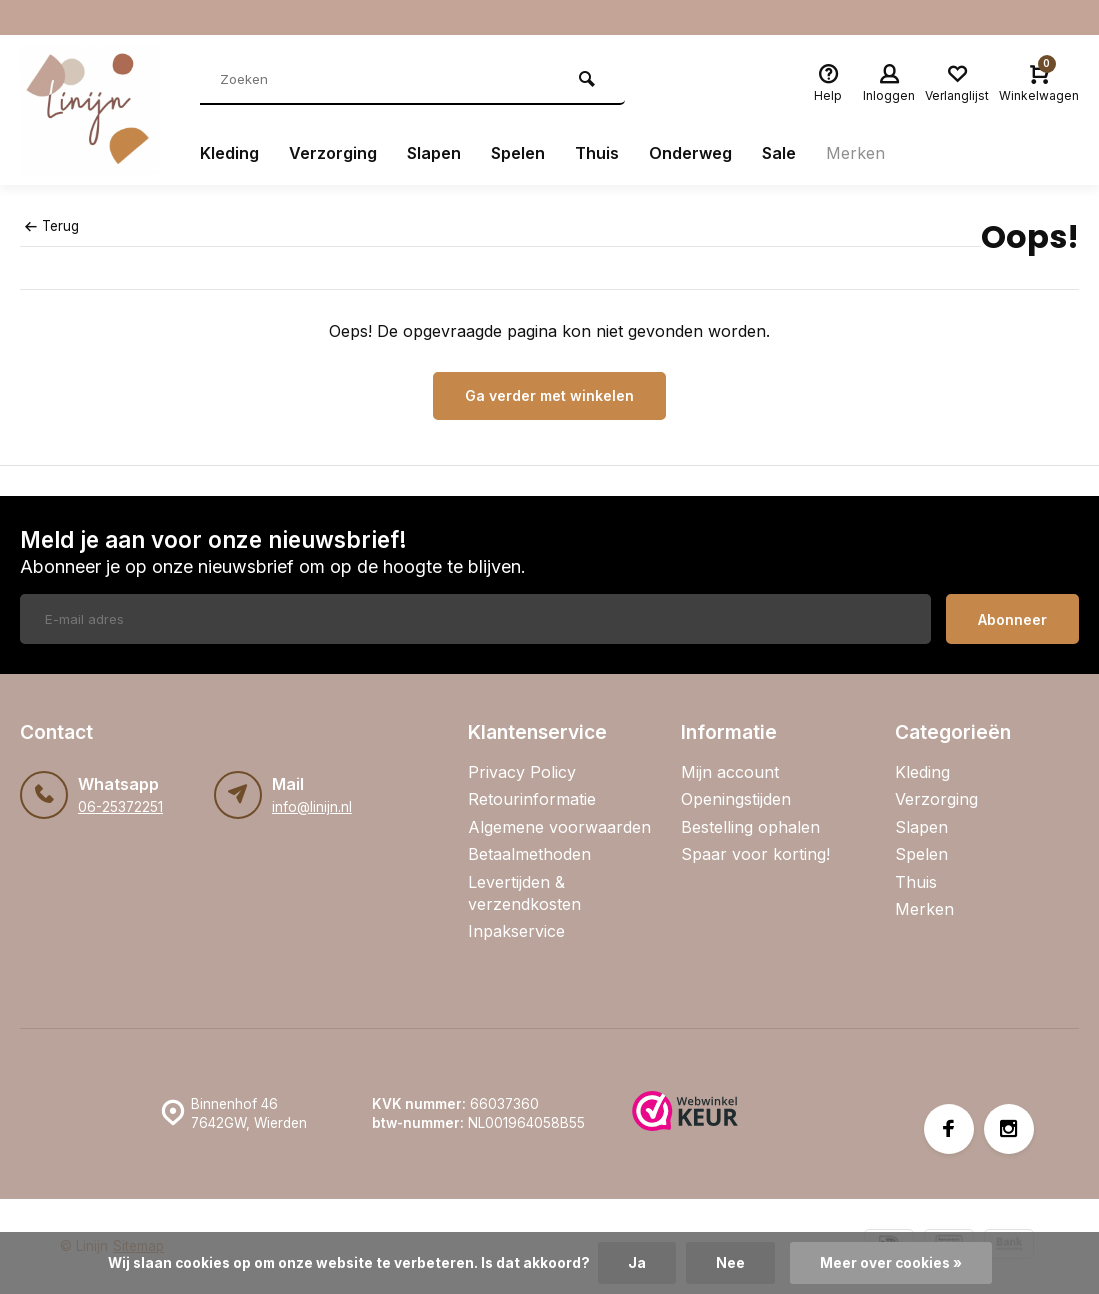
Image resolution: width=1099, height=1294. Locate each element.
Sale (779, 153)
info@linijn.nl (312, 807)
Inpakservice (516, 931)
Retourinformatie (532, 799)
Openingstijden (736, 799)
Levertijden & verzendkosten (524, 893)
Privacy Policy (522, 772)
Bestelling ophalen (750, 827)
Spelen (518, 153)
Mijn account (730, 772)
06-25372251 (120, 807)
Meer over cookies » (891, 1263)
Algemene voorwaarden (559, 827)
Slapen (434, 153)
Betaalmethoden (529, 854)
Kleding (229, 153)
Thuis (597, 153)
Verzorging (333, 153)
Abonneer (1012, 619)
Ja (637, 1263)
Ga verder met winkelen (549, 395)
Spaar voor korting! (755, 854)
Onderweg (690, 153)
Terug (52, 226)
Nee (730, 1263)
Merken (855, 153)
